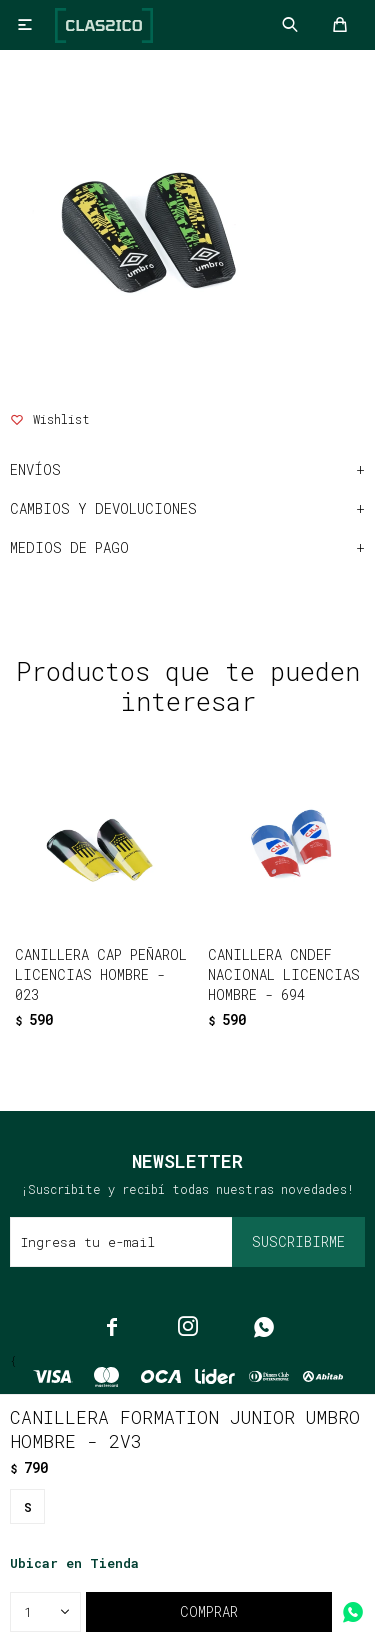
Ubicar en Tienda (74, 1563)
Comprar (209, 1611)
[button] (145, 1031)
